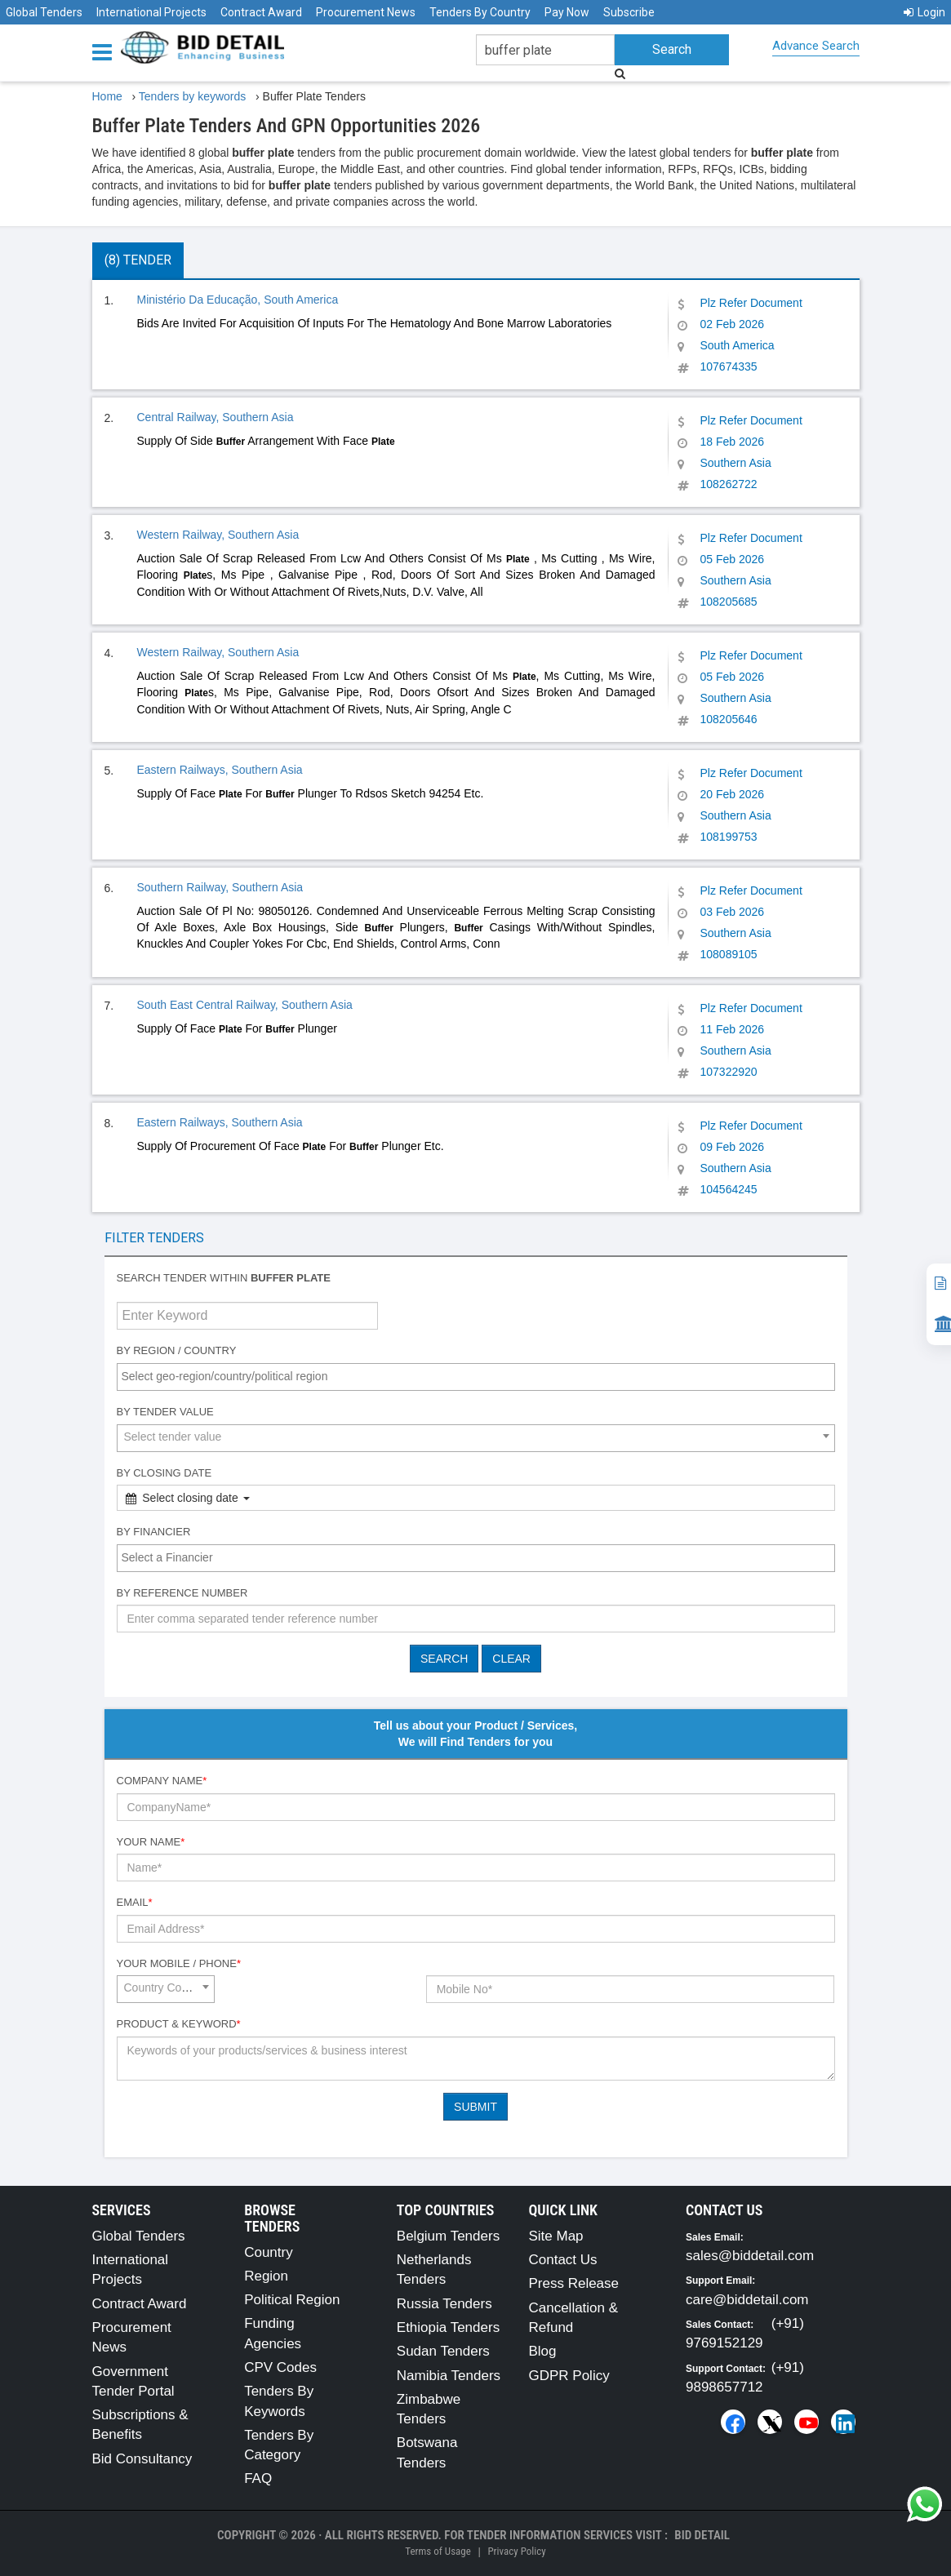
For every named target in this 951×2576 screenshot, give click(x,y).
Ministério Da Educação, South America (238, 299)
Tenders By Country (480, 12)
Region (266, 2276)
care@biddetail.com (747, 2299)
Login (924, 12)
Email (135, 1902)
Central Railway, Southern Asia (215, 417)
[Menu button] (106, 51)
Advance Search (816, 45)
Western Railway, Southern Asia (218, 534)
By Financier (154, 1532)
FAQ (258, 2478)
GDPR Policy (568, 2375)
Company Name (162, 1780)
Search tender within (224, 1278)
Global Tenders (44, 12)
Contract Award (261, 12)
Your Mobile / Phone (179, 1963)
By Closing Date (164, 1473)
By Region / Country (177, 1350)
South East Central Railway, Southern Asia (245, 1004)
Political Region (292, 2299)
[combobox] (476, 1377)
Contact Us (562, 2259)
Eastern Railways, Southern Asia (220, 769)
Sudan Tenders (443, 2351)
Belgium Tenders (448, 2236)
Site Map (555, 2236)
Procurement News (366, 12)
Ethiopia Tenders (448, 2327)
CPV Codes (280, 2367)
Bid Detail (702, 2535)
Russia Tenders (444, 2304)
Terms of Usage (437, 2551)
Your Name (151, 1842)
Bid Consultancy (142, 2459)
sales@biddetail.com (750, 2255)
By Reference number (182, 1593)
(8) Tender (137, 260)
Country (268, 2252)
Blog (542, 2351)
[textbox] (480, 1376)
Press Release (573, 2283)
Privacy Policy (516, 2551)
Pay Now (566, 12)
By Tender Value (165, 1412)
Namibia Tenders (448, 2375)
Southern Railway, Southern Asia (220, 887)
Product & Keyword (179, 2024)
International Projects (151, 12)
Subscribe (629, 12)
